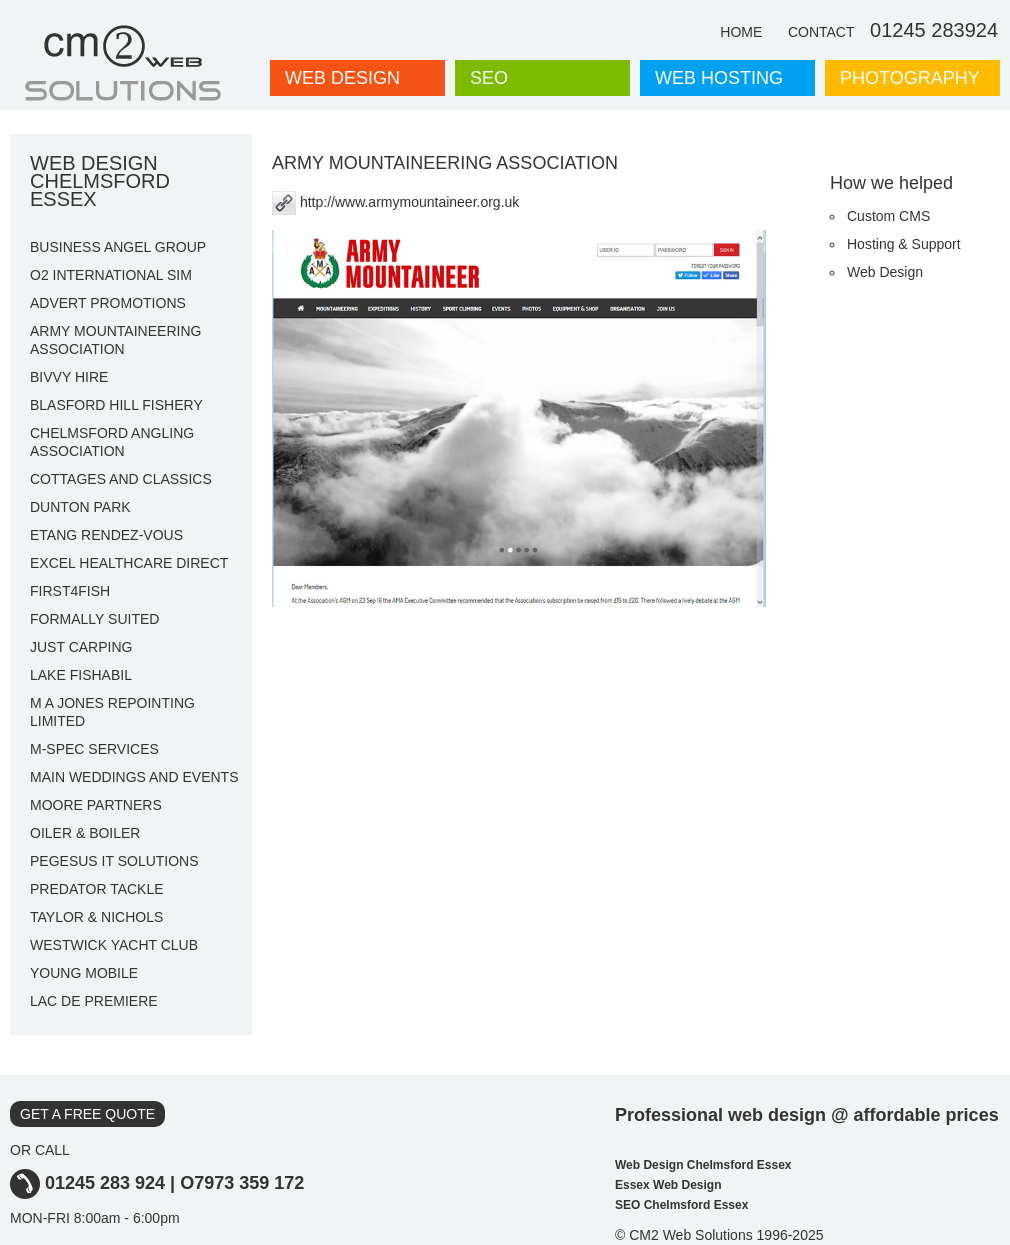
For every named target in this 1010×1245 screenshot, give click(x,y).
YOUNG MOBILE (84, 973)
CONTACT (821, 32)
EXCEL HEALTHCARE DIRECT (129, 563)
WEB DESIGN (342, 78)
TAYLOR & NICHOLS (96, 917)
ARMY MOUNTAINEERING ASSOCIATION (115, 340)
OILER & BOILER (85, 833)
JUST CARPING (81, 647)
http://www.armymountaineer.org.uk (395, 202)
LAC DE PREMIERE (94, 1001)
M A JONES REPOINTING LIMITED (112, 712)
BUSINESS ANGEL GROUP (118, 247)
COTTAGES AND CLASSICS (121, 479)
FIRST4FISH (70, 591)
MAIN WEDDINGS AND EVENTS (134, 777)
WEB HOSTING (719, 78)
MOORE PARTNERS (96, 805)
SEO (489, 78)
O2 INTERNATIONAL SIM (111, 275)
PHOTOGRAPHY (910, 78)
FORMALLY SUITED (94, 619)
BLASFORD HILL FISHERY (116, 405)
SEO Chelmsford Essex (681, 1205)
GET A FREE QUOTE (87, 1114)
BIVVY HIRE (69, 377)
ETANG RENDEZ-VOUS (106, 535)
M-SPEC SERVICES (94, 749)
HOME (741, 32)
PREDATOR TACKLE (97, 889)
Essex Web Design (668, 1185)
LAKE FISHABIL (81, 675)
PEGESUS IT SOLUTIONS (114, 861)
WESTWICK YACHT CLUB (114, 945)
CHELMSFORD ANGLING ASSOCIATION (112, 442)
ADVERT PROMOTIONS (108, 303)
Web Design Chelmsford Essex (703, 1165)
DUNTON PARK (80, 507)
